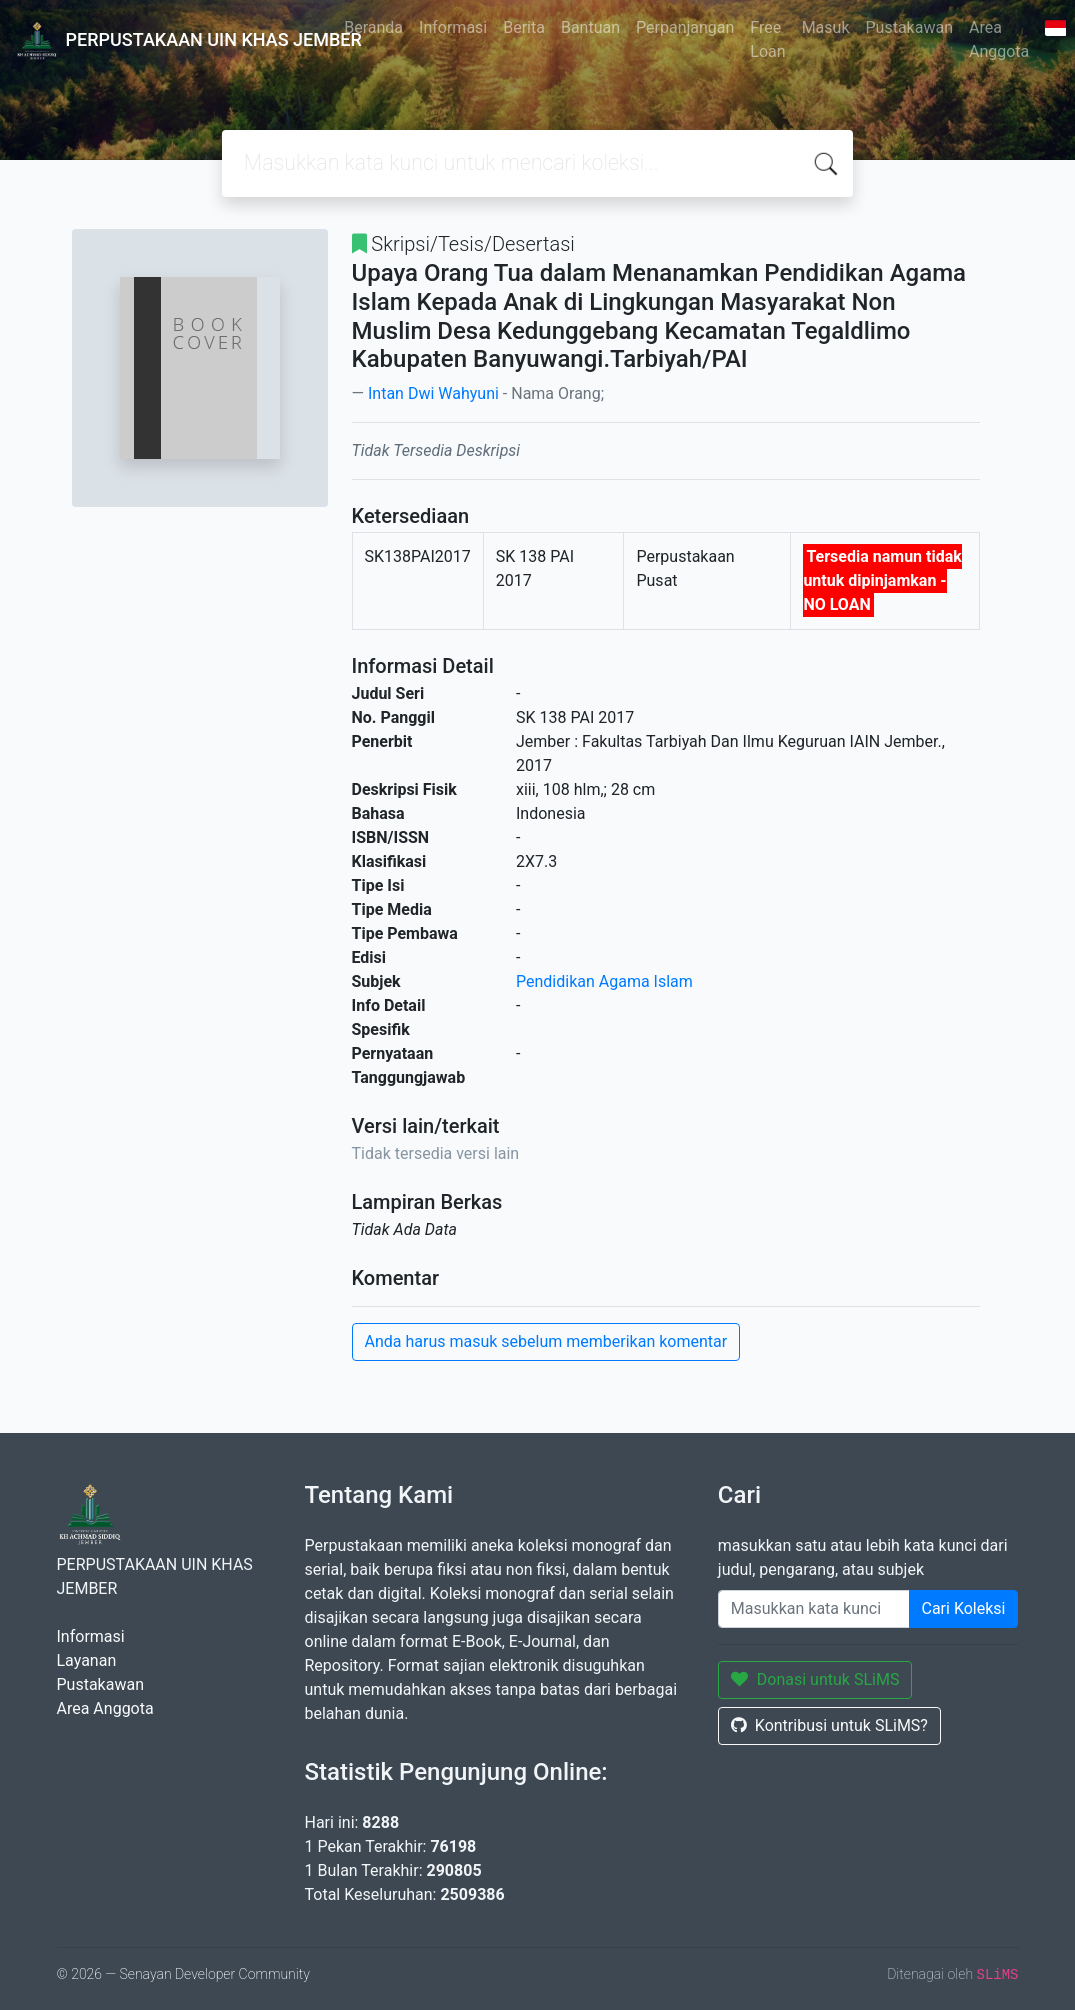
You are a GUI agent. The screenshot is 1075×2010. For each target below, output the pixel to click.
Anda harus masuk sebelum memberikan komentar (546, 1341)
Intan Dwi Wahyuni (433, 393)
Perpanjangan (685, 27)
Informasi (453, 27)
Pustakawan (909, 27)
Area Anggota (999, 39)
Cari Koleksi (964, 1608)
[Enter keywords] (814, 1609)
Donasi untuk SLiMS (815, 1679)
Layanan (87, 1660)
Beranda (373, 27)
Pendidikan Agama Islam (604, 981)
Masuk (826, 27)
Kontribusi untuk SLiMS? (829, 1725)
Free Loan (767, 39)
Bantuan (590, 27)
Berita (524, 27)
